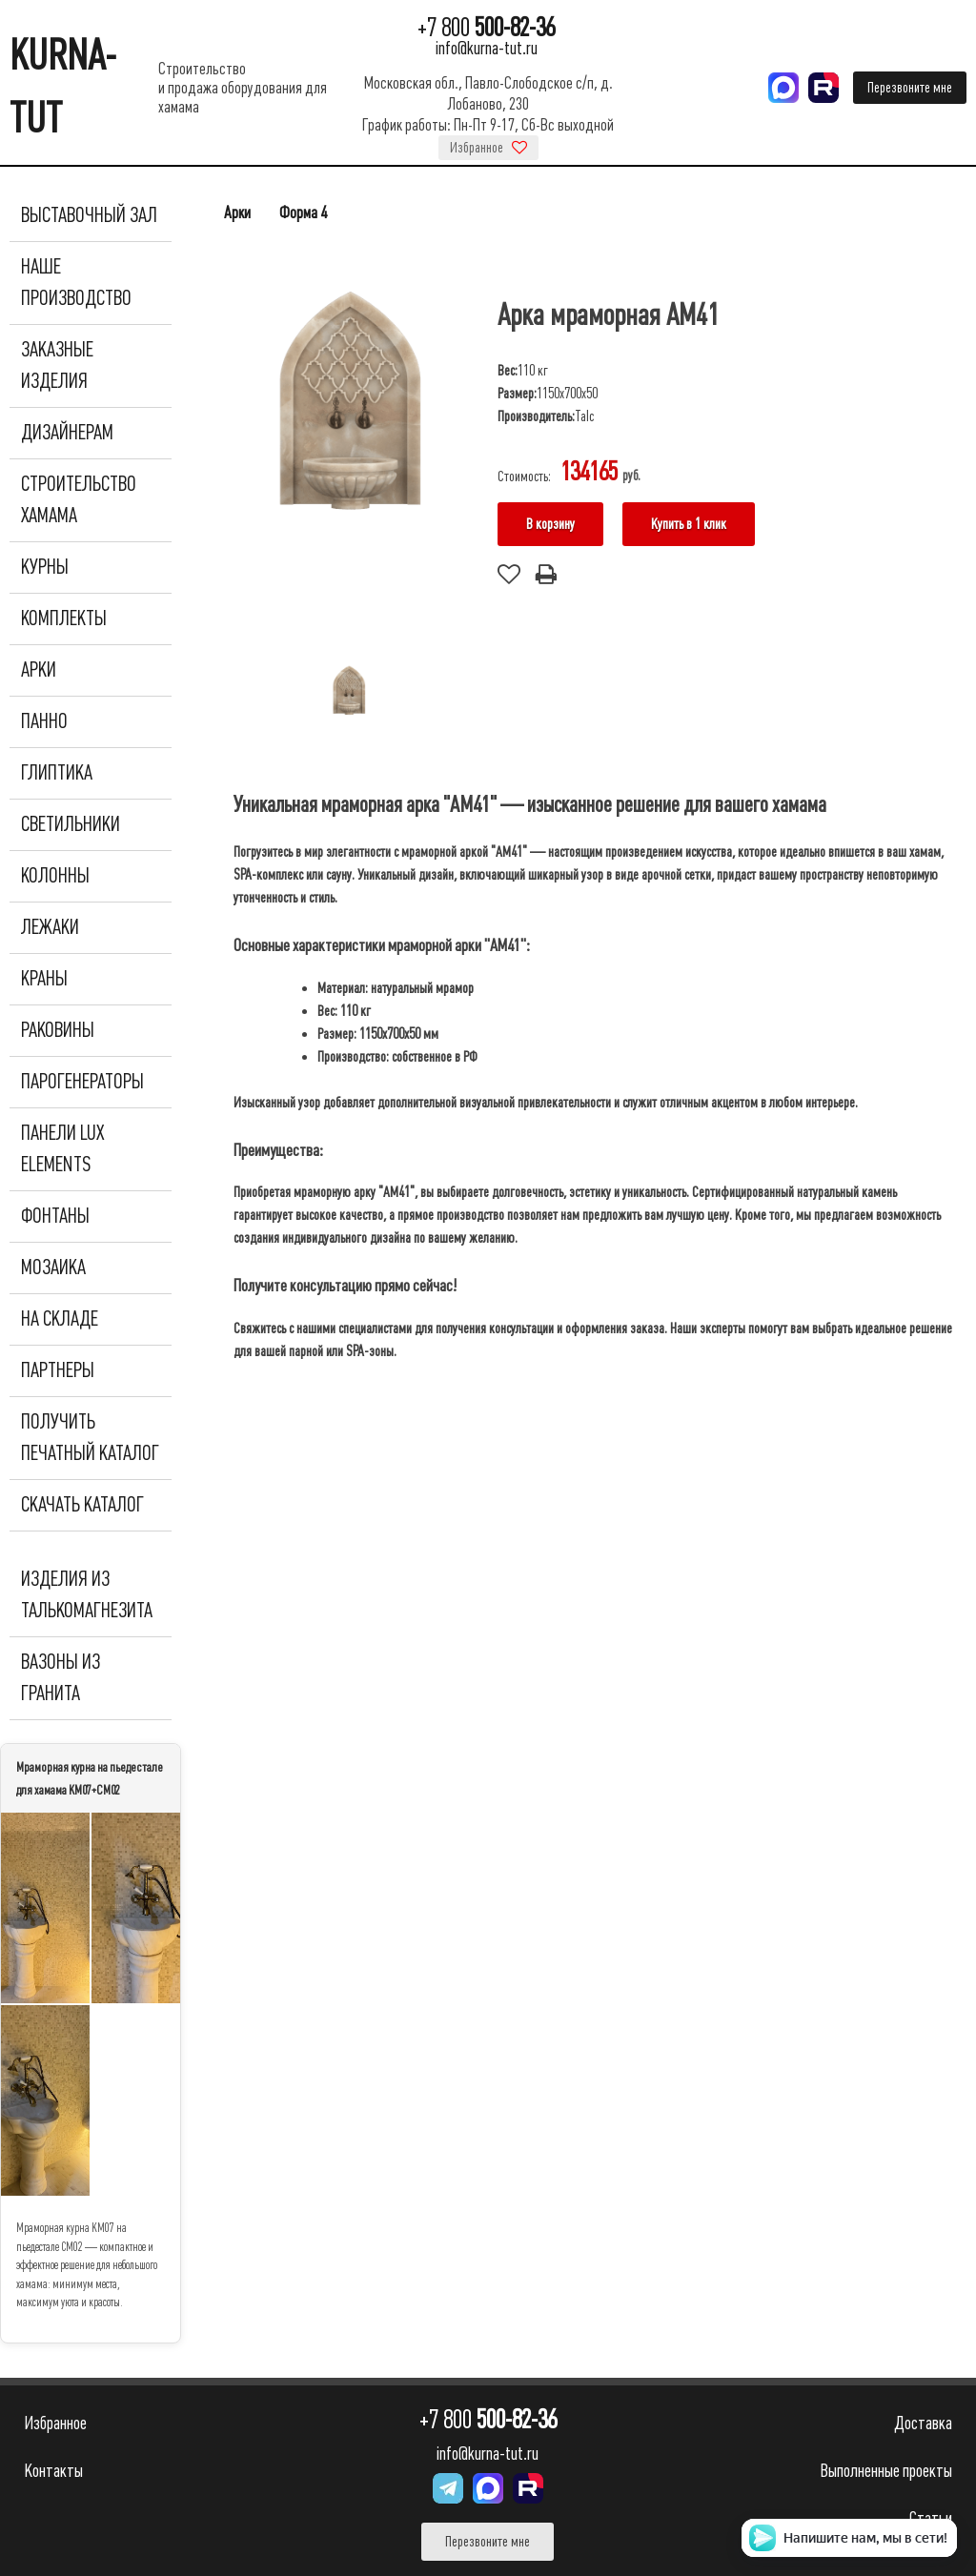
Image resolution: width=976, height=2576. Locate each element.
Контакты (53, 2471)
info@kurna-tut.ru (487, 48)
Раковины (57, 1030)
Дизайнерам (67, 432)
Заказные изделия (57, 365)
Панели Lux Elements (62, 1149)
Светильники (70, 824)
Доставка (923, 2423)
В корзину (550, 524)
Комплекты (64, 618)
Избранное (488, 147)
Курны (45, 567)
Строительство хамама (78, 500)
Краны (44, 978)
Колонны (55, 875)
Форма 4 (303, 212)
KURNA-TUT (63, 87)
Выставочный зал (89, 215)
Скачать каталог (82, 1504)
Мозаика (53, 1267)
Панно (44, 721)
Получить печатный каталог (90, 1437)
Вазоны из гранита (60, 1678)
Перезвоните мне (909, 87)
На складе (59, 1319)
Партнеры (57, 1370)
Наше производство (76, 282)
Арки (38, 670)
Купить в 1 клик (688, 524)
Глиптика (56, 772)
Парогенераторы (82, 1081)
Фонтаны (55, 1216)
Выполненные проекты (886, 2471)
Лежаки (50, 927)
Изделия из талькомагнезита (86, 1595)
